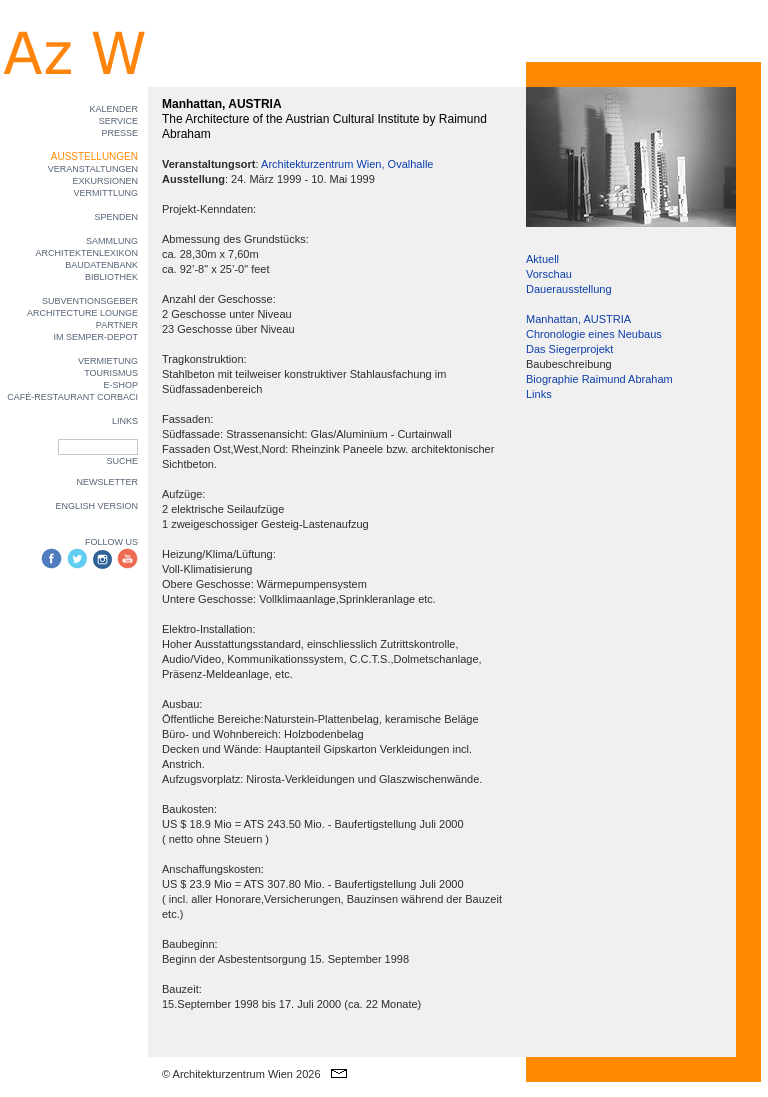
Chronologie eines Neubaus (594, 334)
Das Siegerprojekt (569, 349)
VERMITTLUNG (105, 193)
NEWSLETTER (107, 482)
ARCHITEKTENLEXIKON (86, 253)
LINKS (125, 421)
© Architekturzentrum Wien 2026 (241, 1074)
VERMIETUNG (108, 361)
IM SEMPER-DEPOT (95, 337)
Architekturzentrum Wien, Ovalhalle (347, 164)
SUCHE (122, 461)
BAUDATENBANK (101, 265)
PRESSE (119, 133)
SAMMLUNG (112, 241)
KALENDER (113, 109)
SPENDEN (116, 217)
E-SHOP (120, 385)
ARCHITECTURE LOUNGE (82, 313)
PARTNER (117, 325)
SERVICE (118, 121)
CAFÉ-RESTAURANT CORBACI (72, 397)
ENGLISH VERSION (96, 506)
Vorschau (549, 274)
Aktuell (542, 259)
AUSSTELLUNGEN (94, 156)
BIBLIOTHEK (111, 277)
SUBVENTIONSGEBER (90, 301)
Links (539, 394)
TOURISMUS (111, 373)
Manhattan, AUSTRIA (578, 319)
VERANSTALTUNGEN (93, 169)
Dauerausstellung (569, 289)
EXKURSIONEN (105, 181)
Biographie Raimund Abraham (599, 379)
